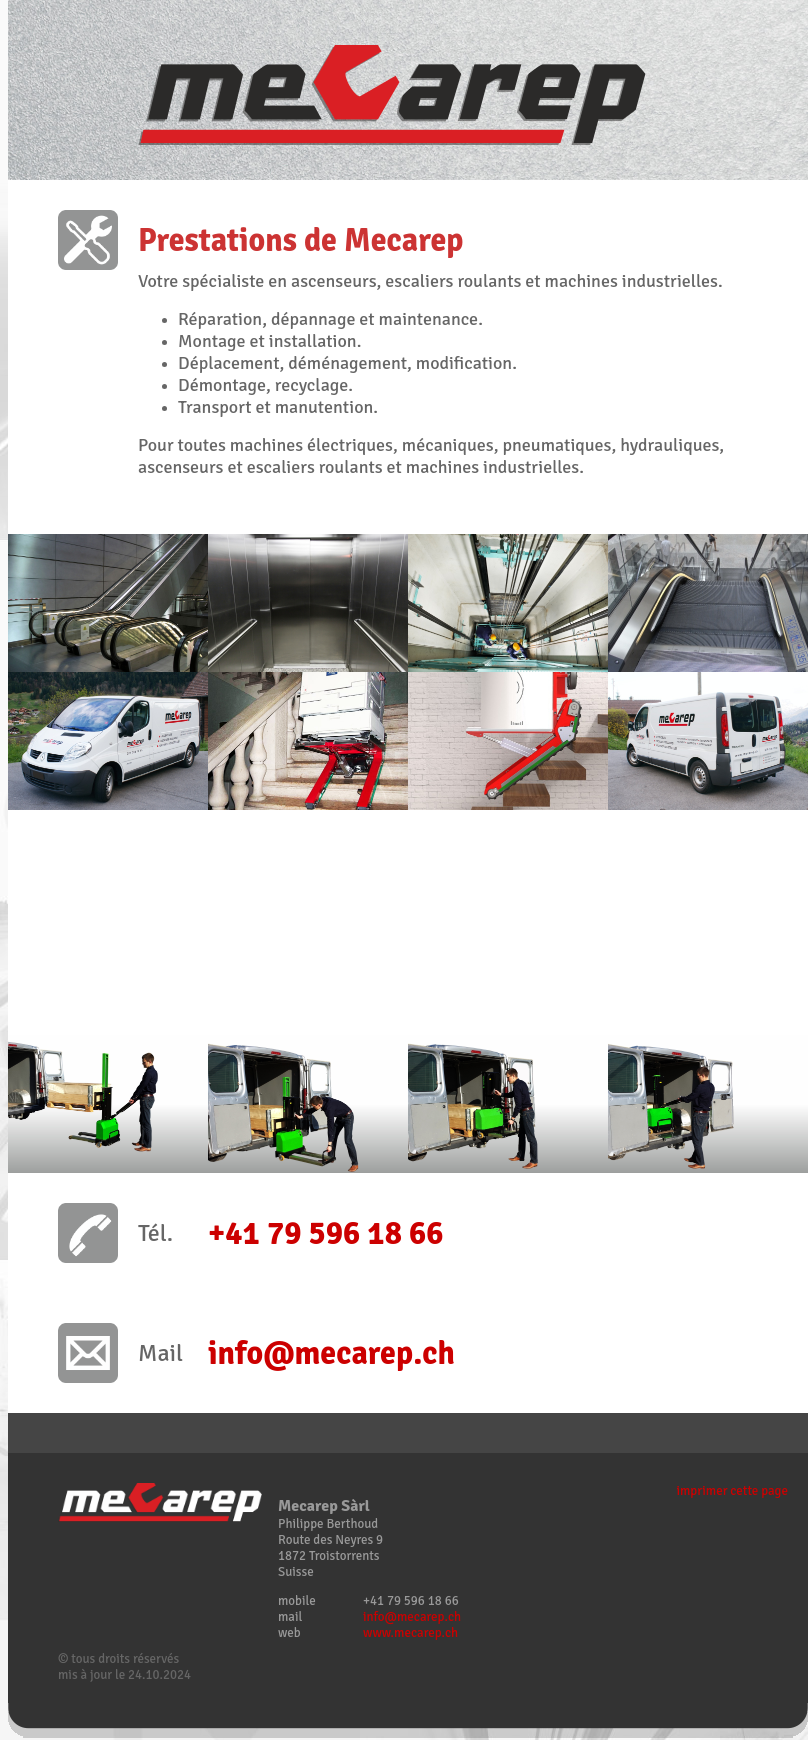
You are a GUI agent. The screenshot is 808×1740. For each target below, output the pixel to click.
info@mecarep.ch (412, 1617)
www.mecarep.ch (410, 1633)
